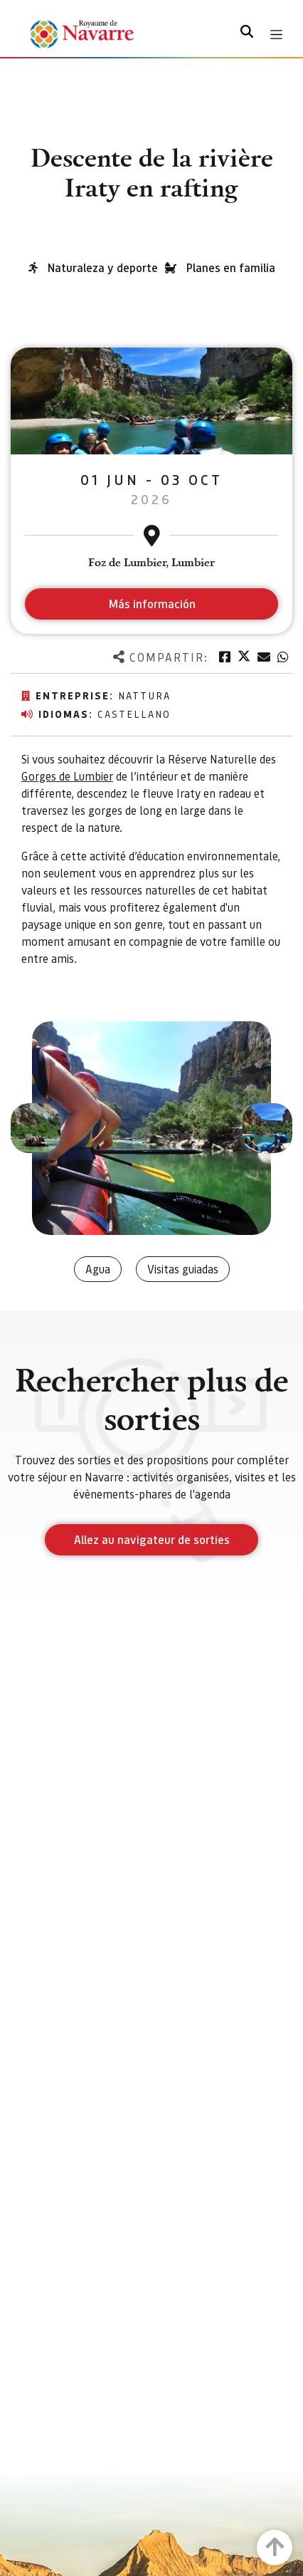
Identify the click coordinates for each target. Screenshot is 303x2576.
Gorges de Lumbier (67, 775)
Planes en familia (230, 267)
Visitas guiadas (182, 1268)
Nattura (144, 695)
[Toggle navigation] (276, 34)
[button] (35, 1128)
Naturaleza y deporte (103, 267)
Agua (97, 1268)
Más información (152, 603)
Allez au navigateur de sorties (152, 1539)
